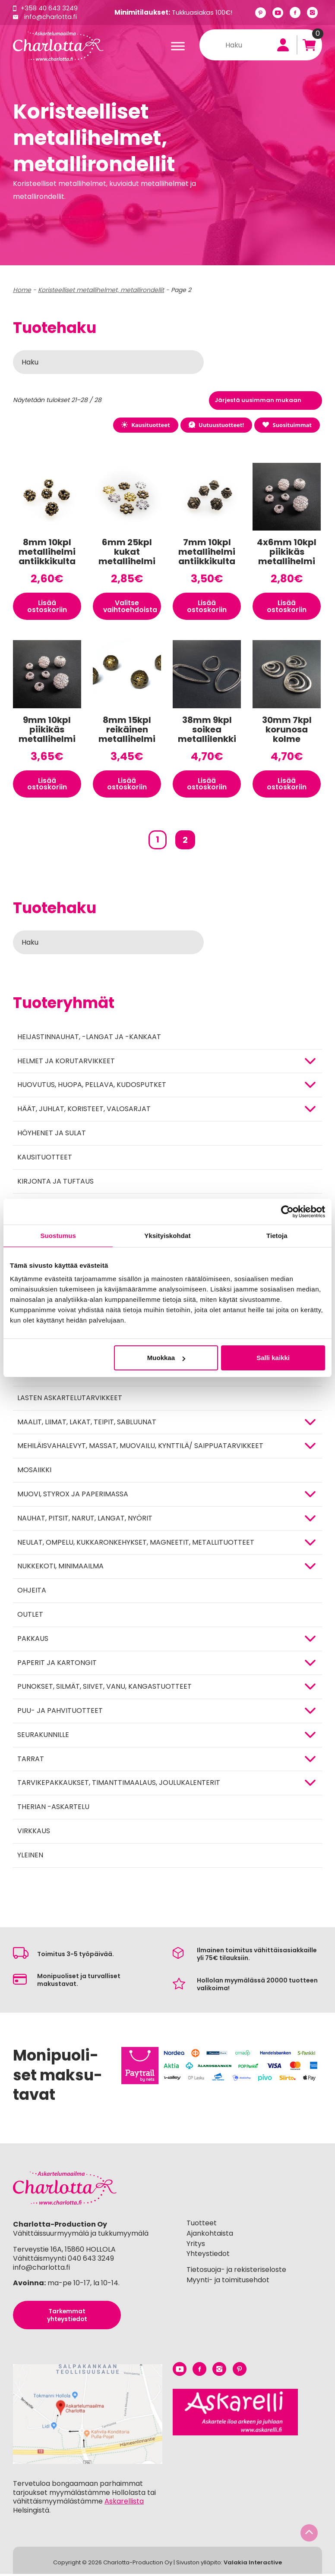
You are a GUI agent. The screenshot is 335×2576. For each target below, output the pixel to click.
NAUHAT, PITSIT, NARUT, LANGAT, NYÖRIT (84, 1520)
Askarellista (124, 2504)
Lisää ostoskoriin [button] (47, 606)
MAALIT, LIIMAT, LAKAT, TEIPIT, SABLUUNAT (86, 1424)
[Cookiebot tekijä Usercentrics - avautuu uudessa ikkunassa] (287, 1211)
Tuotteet (201, 2225)
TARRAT (30, 1761)
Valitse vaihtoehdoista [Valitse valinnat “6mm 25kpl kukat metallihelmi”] (131, 606)
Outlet (30, 1616)
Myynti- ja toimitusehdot (227, 2282)
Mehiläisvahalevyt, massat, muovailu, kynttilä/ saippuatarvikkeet (140, 1448)
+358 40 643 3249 (49, 8)
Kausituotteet (142, 425)
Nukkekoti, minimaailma (60, 1568)
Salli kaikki (273, 1357)
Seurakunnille (43, 1737)
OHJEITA (31, 1592)
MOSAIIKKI (34, 1472)
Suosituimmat (286, 425)
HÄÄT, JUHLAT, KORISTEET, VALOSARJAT (84, 1111)
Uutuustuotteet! (215, 425)
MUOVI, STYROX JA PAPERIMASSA (72, 1496)
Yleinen (30, 1857)
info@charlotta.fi (51, 16)
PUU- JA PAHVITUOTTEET (60, 1713)
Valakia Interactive (253, 2565)
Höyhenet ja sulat (51, 1135)
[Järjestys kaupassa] (265, 400)
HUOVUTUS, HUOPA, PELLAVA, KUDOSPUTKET (91, 1087)
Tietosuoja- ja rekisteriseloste (236, 2272)
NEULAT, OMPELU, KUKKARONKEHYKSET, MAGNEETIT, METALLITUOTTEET (135, 1544)
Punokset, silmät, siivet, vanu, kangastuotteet (104, 1688)
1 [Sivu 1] (157, 842)
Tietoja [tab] (277, 1235)
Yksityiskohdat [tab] (167, 1235)
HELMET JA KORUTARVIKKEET (66, 1063)
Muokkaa (166, 1357)
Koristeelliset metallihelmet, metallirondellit (101, 290)
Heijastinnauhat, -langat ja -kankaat (89, 1039)
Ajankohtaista (209, 2235)
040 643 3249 (91, 2260)
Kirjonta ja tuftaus (55, 1183)
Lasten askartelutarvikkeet (69, 1400)
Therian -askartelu (53, 1809)
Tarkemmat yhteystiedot (67, 2317)
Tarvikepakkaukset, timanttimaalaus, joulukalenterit (118, 1785)
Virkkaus (33, 1833)
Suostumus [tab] (58, 1235)
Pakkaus (32, 1641)
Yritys (195, 2246)
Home (22, 290)
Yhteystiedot (208, 2256)
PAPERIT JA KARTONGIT (57, 1665)
